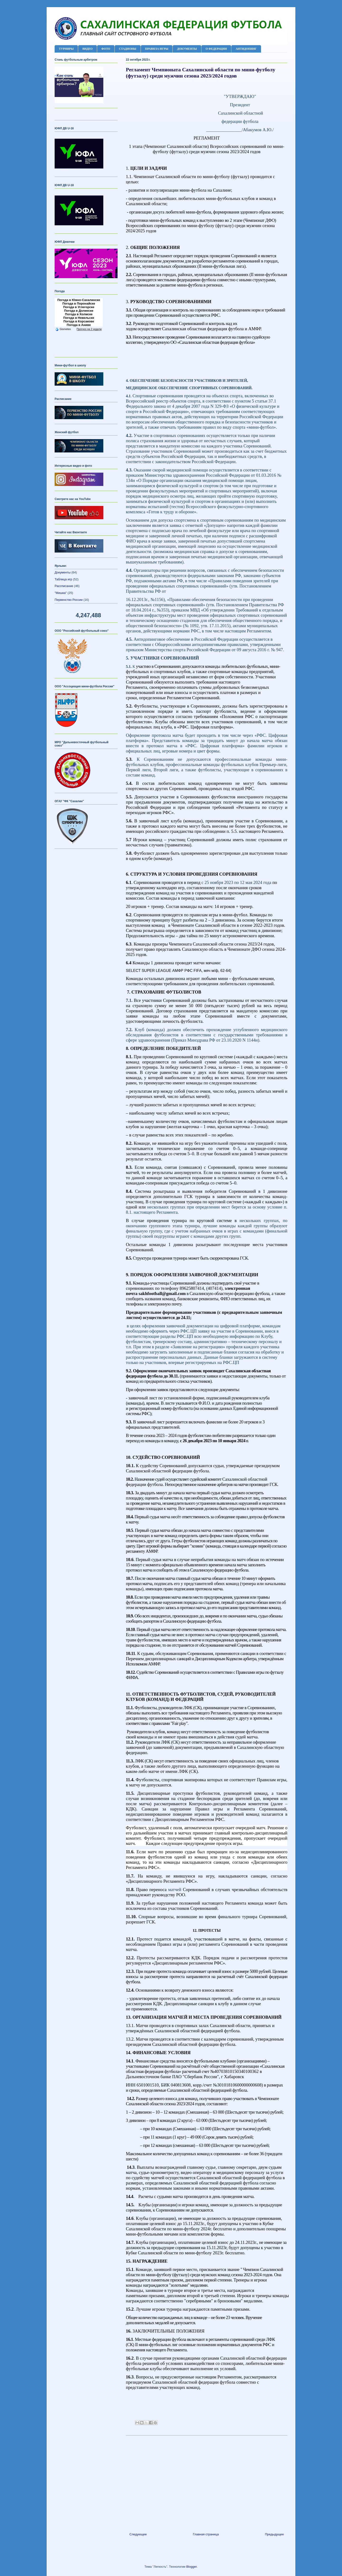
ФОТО (105, 48)
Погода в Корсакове (78, 321)
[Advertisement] (206, 2482)
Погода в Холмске (79, 314)
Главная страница (206, 2534)
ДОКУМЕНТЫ (187, 48)
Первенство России (69, 600)
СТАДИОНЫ (127, 48)
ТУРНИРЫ (66, 48)
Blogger (191, 2566)
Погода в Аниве (79, 325)
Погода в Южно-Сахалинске (78, 300)
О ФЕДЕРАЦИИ (216, 48)
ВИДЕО (87, 48)
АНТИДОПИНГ (246, 48)
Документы (63, 572)
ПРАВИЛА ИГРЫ (156, 48)
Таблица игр (63, 579)
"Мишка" (61, 593)
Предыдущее (274, 2534)
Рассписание (64, 586)
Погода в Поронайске (78, 303)
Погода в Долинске (78, 310)
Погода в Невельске (78, 318)
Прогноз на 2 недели (89, 329)
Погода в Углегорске (78, 307)
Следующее (138, 2534)
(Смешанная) (185, 2128)
